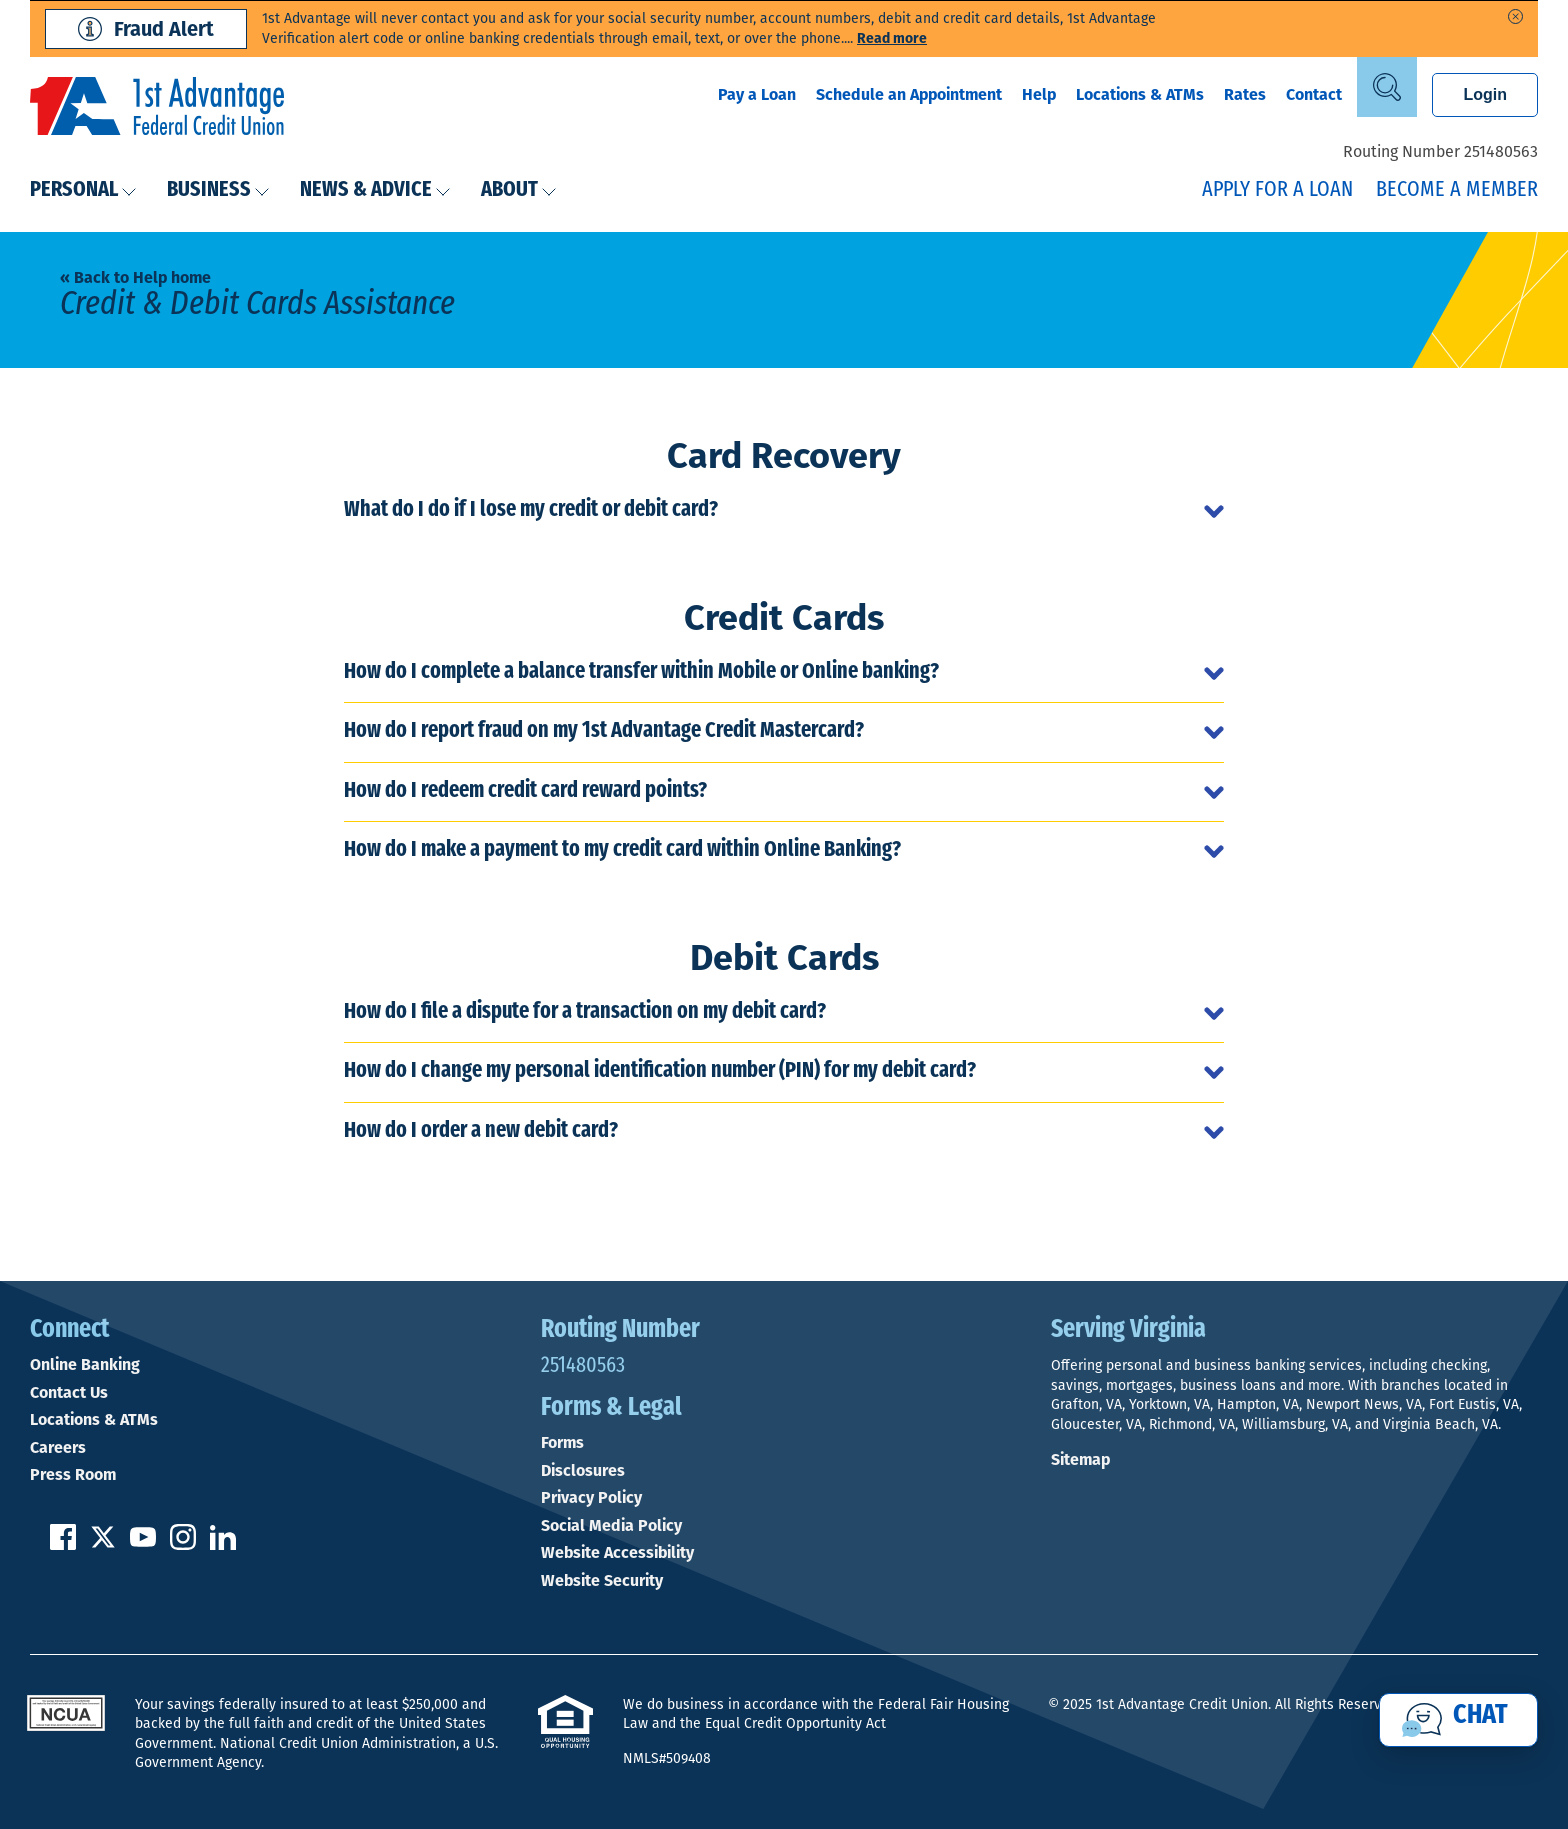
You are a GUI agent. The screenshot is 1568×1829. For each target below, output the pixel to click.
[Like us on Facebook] (63, 1544)
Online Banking (85, 1365)
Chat (1480, 1716)
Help (1039, 94)
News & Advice (375, 190)
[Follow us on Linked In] (223, 1544)
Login (1485, 94)
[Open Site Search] (1387, 87)
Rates (1245, 94)
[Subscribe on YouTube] (143, 1544)
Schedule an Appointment (909, 94)
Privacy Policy (591, 1498)
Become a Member (1457, 190)
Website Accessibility (617, 1553)
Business (218, 190)
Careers (58, 1448)
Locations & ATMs (1140, 94)
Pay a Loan (757, 94)
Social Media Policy (611, 1526)
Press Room (73, 1475)
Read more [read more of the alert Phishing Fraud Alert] (892, 38)
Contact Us (69, 1393)
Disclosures (583, 1471)
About (519, 190)
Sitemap (1080, 1459)
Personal (83, 190)
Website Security (602, 1581)
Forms (562, 1443)
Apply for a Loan (1277, 190)
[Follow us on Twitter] (103, 1544)
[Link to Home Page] (157, 109)
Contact (1314, 94)
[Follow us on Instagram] (183, 1544)
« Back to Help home (135, 277)
